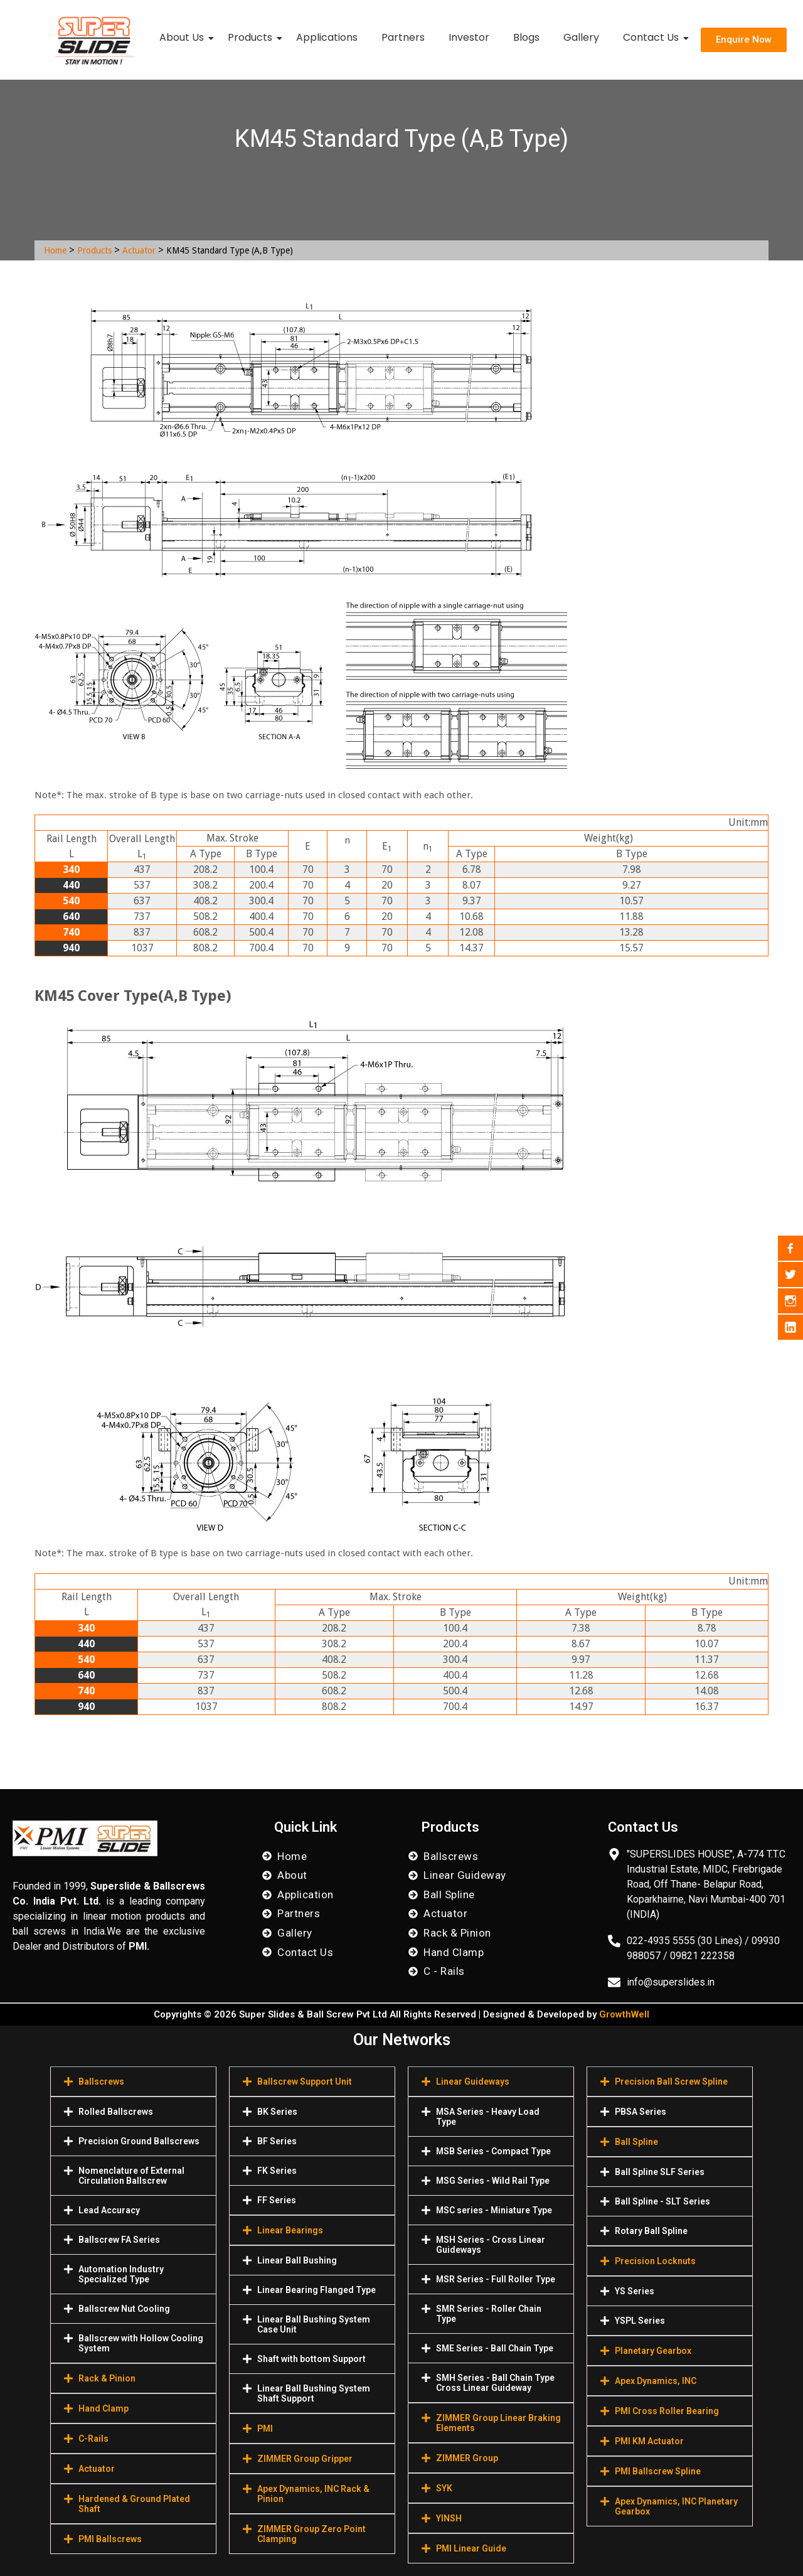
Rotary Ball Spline (651, 2231)
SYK (444, 2488)
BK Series (277, 2112)
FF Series (276, 2200)
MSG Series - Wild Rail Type (493, 2181)
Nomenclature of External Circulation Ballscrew (131, 2176)
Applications (327, 37)
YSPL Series (640, 2321)
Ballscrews (101, 2081)
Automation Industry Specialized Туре (121, 2274)
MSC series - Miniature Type (494, 2210)
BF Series (277, 2141)
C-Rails (93, 2439)
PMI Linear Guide (471, 2548)
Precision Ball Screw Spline (671, 2081)
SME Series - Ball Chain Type (494, 2348)
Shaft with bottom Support (311, 2359)
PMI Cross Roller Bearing (667, 2411)
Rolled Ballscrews (115, 2112)
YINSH (449, 2518)
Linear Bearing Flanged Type (316, 2290)
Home (55, 250)
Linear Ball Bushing (297, 2260)
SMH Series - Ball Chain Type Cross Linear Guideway (495, 2383)
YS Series (634, 2291)
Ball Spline (636, 2142)
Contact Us (653, 37)
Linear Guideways (472, 2081)
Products (252, 37)
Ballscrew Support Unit (304, 2081)
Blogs (526, 37)
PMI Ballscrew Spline (658, 2471)
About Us (184, 37)
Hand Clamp (103, 2408)
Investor (469, 37)
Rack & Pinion (107, 2378)
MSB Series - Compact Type (493, 2151)
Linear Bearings (290, 2230)
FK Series (277, 2171)
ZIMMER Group (467, 2458)
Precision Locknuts (655, 2261)
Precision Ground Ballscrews (138, 2141)
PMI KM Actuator (649, 2441)
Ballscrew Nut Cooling (124, 2309)
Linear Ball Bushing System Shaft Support (313, 2393)
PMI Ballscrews (110, 2539)
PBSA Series (640, 2112)
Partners (403, 37)
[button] (133, 2081)
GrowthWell (624, 2014)
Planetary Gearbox (653, 2351)
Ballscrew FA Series (119, 2240)
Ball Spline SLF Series (660, 2172)
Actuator (139, 250)
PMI (265, 2429)
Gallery (581, 37)
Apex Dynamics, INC (655, 2381)
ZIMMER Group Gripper (305, 2459)
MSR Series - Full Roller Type (495, 2279)
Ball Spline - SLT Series (662, 2201)
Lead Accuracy (109, 2210)
